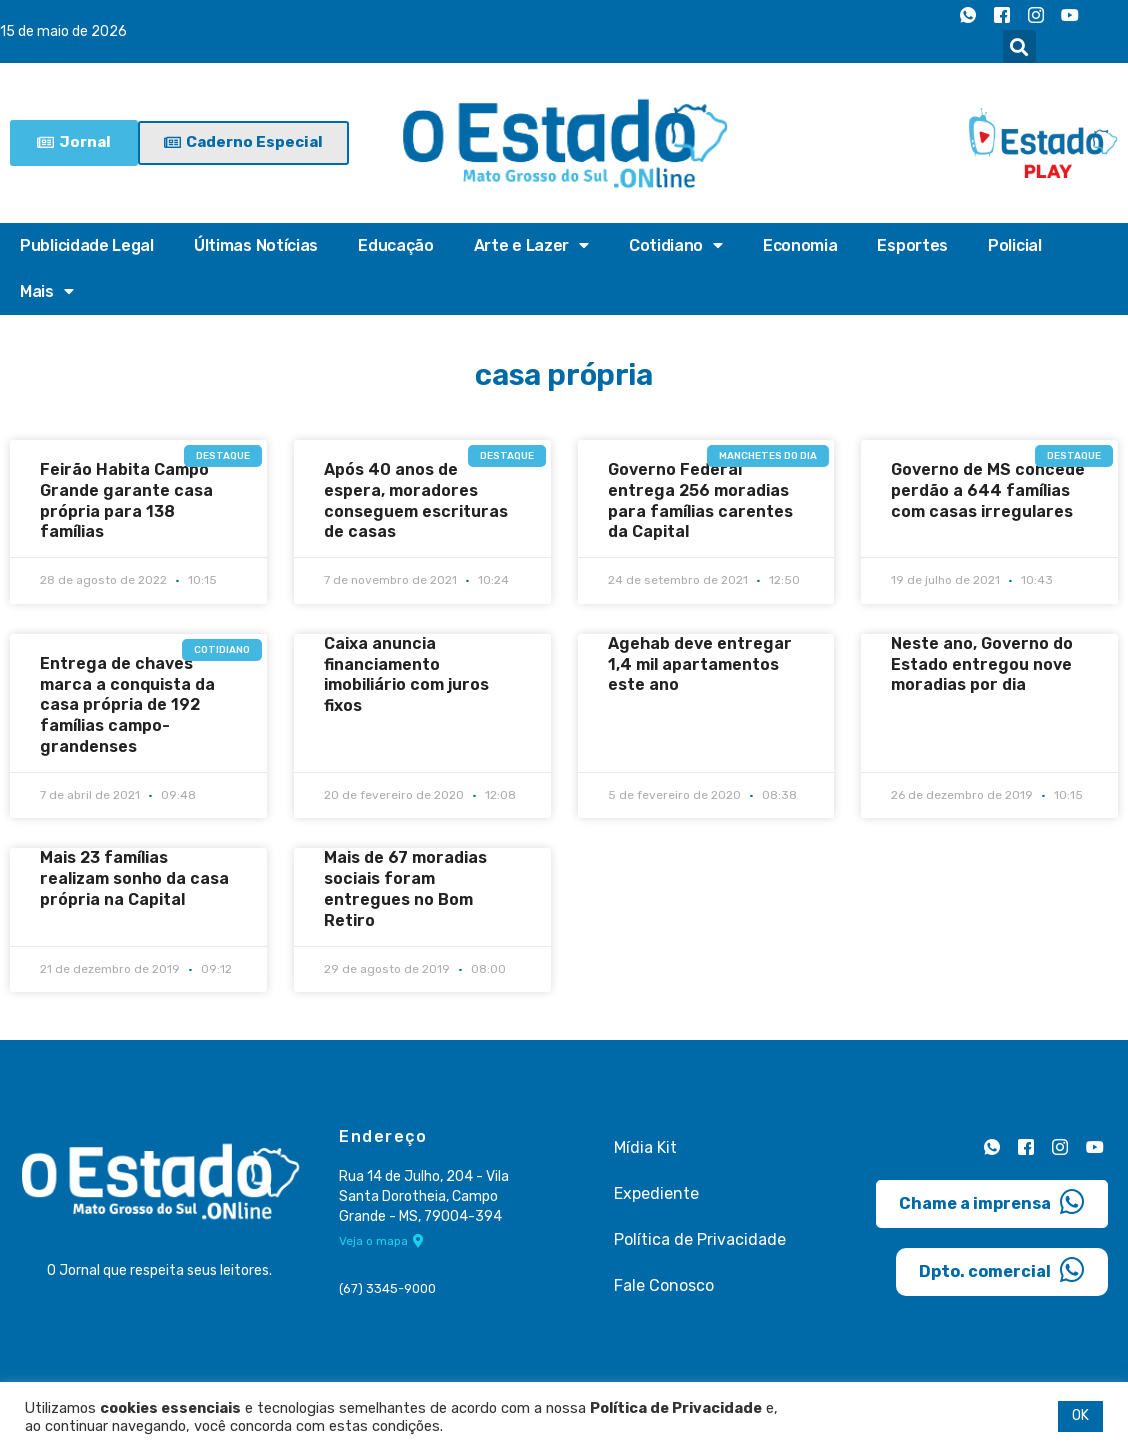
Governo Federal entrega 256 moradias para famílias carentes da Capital (700, 500)
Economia (800, 245)
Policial (1015, 245)
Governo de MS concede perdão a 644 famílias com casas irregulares (988, 490)
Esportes (912, 245)
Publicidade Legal (87, 245)
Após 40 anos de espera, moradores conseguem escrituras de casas (416, 500)
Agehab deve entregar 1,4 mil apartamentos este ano (700, 664)
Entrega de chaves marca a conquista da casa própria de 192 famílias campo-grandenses (127, 705)
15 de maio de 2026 (63, 31)
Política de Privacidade (700, 1238)
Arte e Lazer (531, 246)
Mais (47, 292)
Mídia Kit (645, 1146)
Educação (396, 245)
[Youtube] (1070, 15)
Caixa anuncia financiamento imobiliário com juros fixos (406, 674)
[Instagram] (1036, 15)
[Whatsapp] (968, 15)
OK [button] (1080, 1415)
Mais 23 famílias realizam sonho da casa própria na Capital (134, 878)
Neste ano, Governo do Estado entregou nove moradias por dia (982, 664)
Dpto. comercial (1002, 1270)
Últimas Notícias (256, 245)
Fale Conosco (664, 1284)
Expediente (656, 1192)
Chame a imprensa (992, 1202)
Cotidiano (676, 246)
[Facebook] (1002, 15)
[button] (1019, 46)
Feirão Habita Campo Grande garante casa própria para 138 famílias (126, 500)
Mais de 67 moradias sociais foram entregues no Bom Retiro (405, 888)
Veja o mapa (381, 1241)
